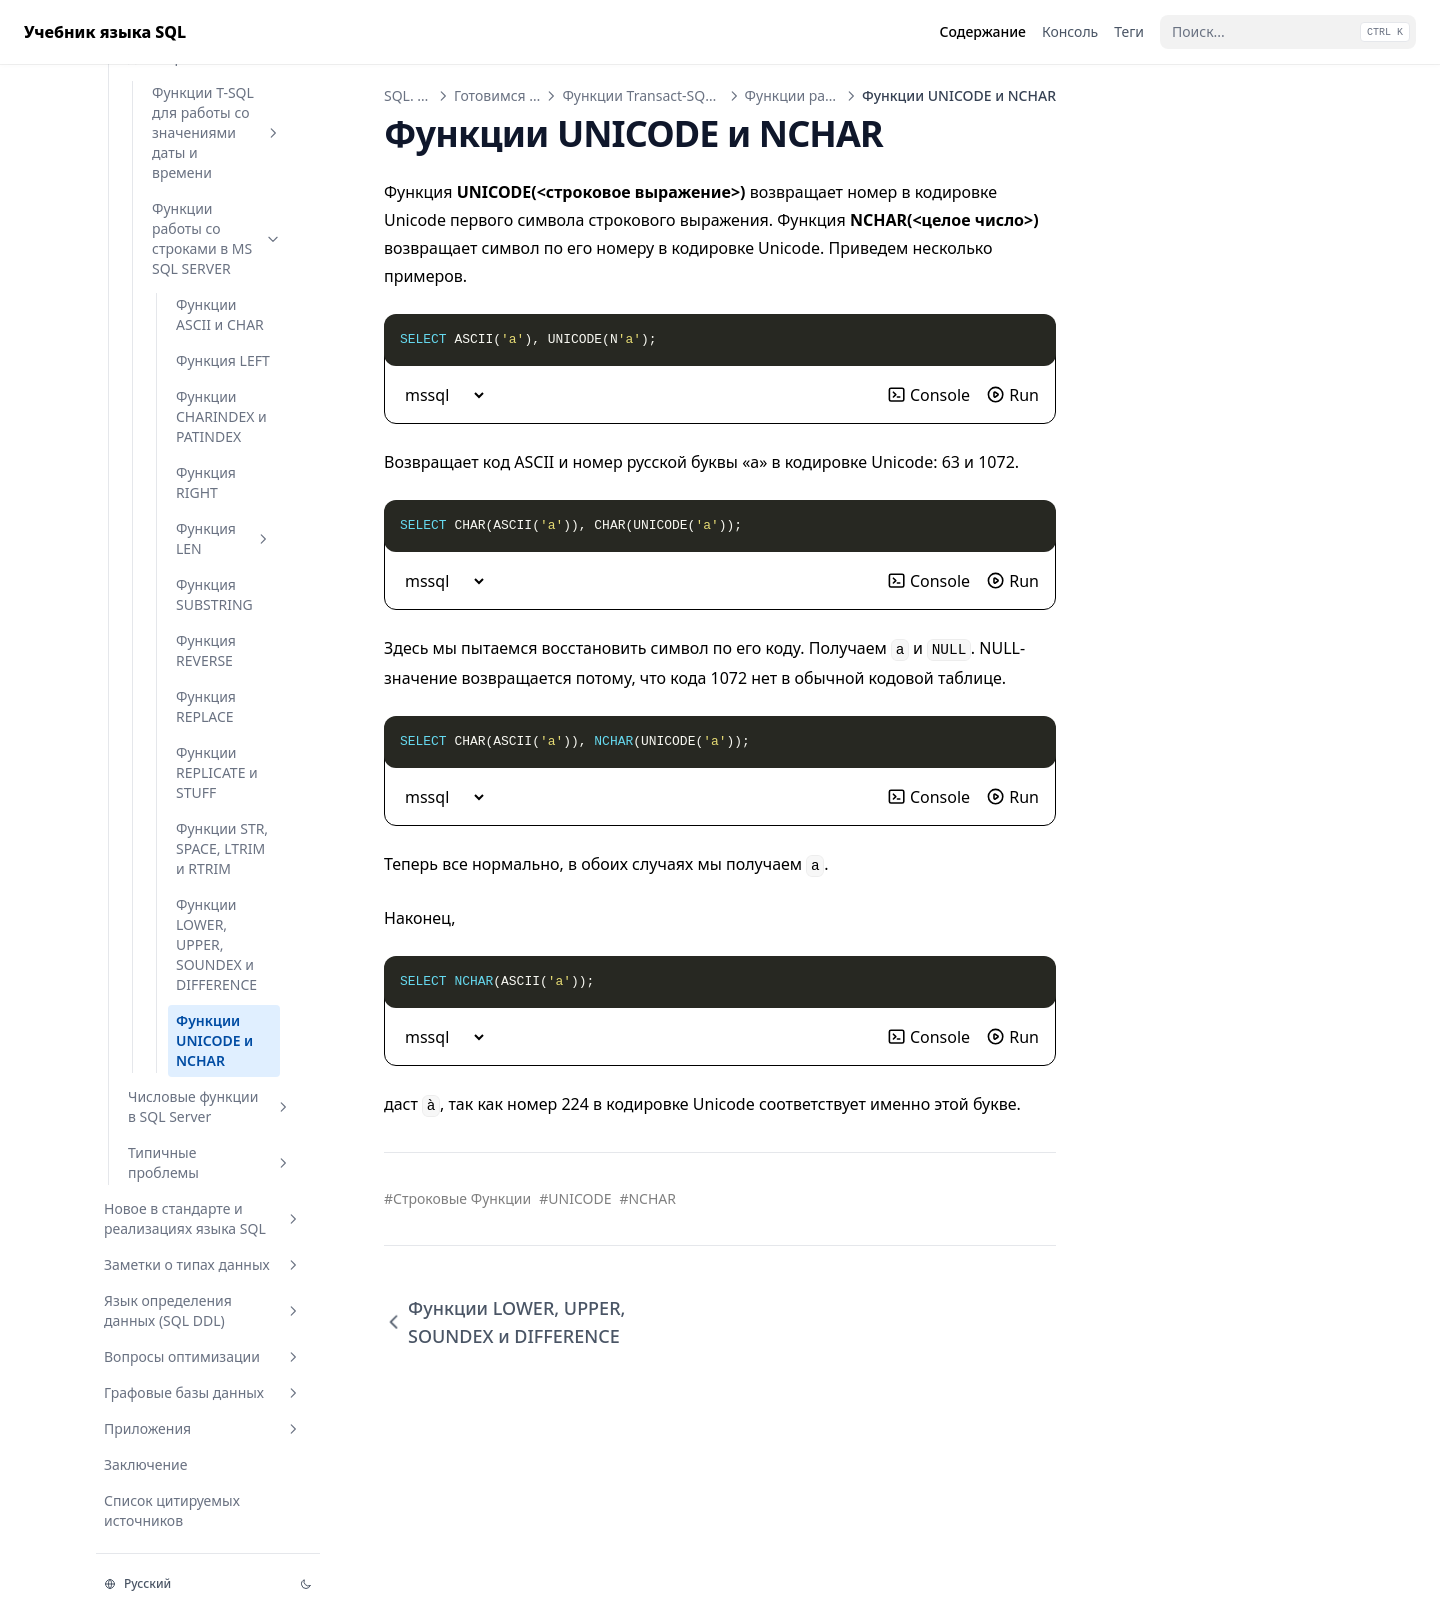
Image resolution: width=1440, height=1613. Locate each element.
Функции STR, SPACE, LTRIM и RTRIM (222, 848)
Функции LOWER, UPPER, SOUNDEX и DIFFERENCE (216, 944)
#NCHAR (647, 1198)
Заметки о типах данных (203, 1264)
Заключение (146, 1464)
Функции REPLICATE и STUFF (217, 772)
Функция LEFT (223, 360)
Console (928, 395)
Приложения (203, 1428)
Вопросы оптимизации (203, 1356)
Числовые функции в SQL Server (210, 1106)
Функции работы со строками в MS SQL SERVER (217, 238)
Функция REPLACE (206, 706)
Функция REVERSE (206, 650)
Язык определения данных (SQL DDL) (203, 1310)
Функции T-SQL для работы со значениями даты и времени (217, 132)
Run (1012, 395)
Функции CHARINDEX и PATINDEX (221, 416)
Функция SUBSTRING (214, 594)
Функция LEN (224, 538)
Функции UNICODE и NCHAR (214, 1040)
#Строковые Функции (457, 1198)
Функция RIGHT (206, 482)
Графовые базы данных (203, 1392)
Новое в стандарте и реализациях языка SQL (203, 1218)
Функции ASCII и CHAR (220, 314)
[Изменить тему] (306, 1584)
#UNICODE (575, 1198)
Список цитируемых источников (172, 1510)
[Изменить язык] (190, 1584)
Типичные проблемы (210, 1162)
